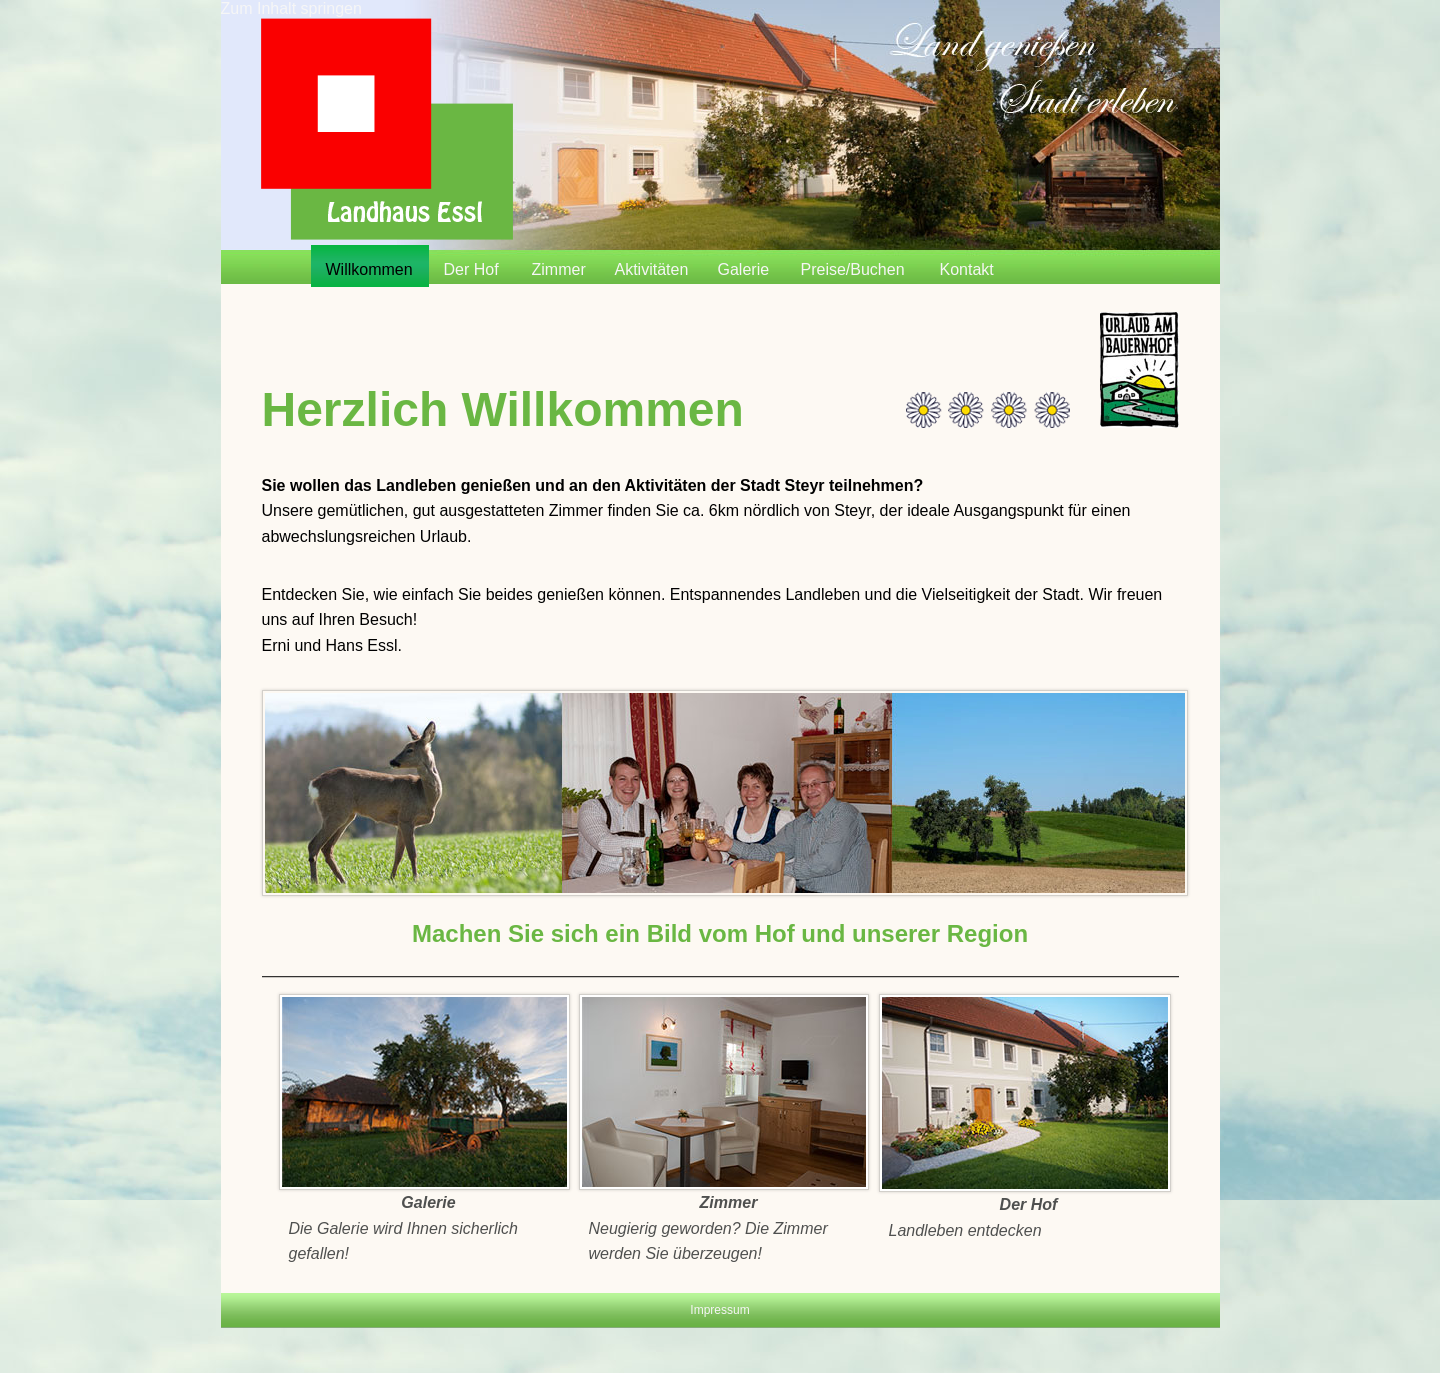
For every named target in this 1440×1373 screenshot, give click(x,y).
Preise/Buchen (853, 269)
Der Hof (471, 269)
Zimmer (559, 269)
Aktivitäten (652, 269)
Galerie (744, 269)
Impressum (719, 1310)
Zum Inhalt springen (291, 8)
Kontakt (967, 269)
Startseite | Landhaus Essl (387, 129)
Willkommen (369, 269)
